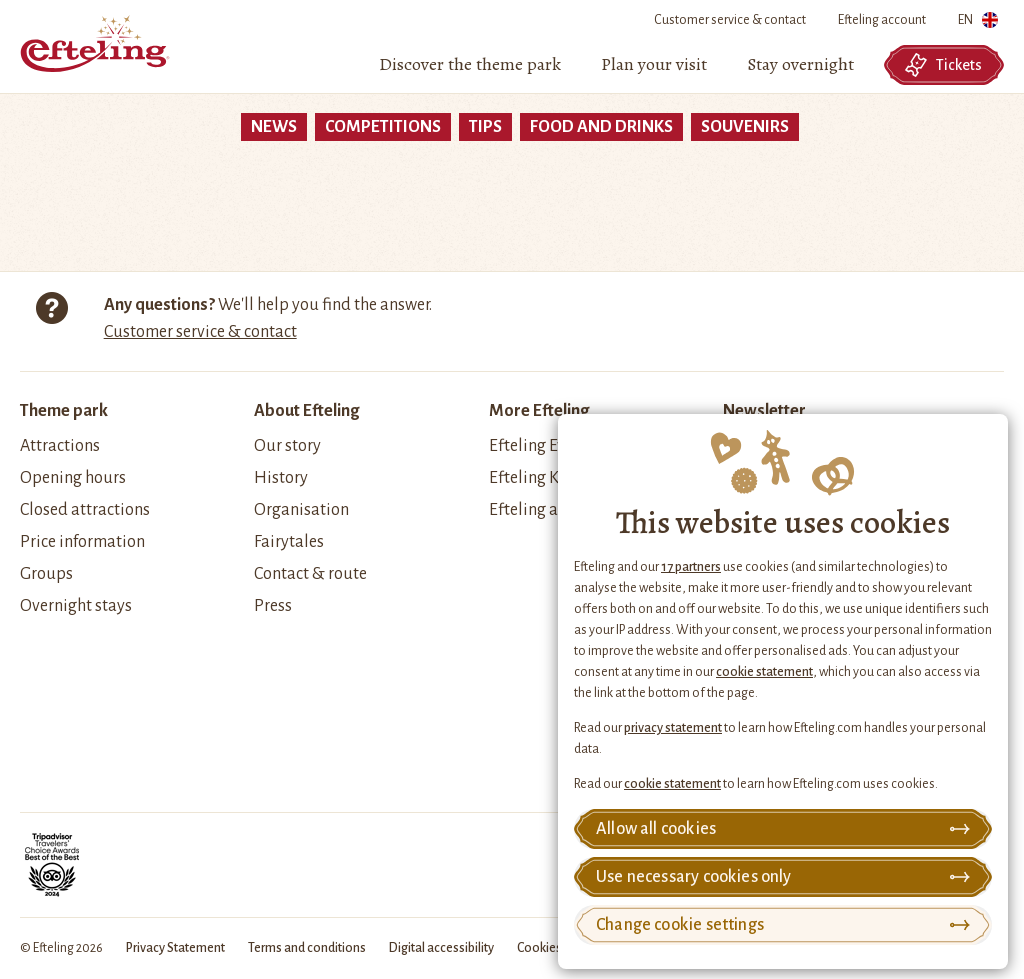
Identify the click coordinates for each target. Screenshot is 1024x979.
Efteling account (882, 20)
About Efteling (306, 411)
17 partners (691, 567)
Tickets (943, 65)
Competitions (383, 127)
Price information (82, 542)
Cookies (539, 948)
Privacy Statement (175, 948)
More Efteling (539, 411)
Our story (287, 446)
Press (273, 606)
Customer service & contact (730, 20)
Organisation (301, 510)
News (274, 127)
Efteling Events (542, 446)
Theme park (64, 411)
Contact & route (310, 574)
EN (978, 23)
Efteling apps (537, 510)
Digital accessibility (441, 948)
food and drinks (601, 127)
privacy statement (673, 728)
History (281, 478)
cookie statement (764, 672)
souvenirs (745, 127)
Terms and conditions (307, 948)
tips (485, 127)
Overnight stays (76, 606)
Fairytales (289, 542)
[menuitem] (470, 65)
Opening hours (73, 478)
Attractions (60, 446)
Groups (46, 574)
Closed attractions (85, 510)
